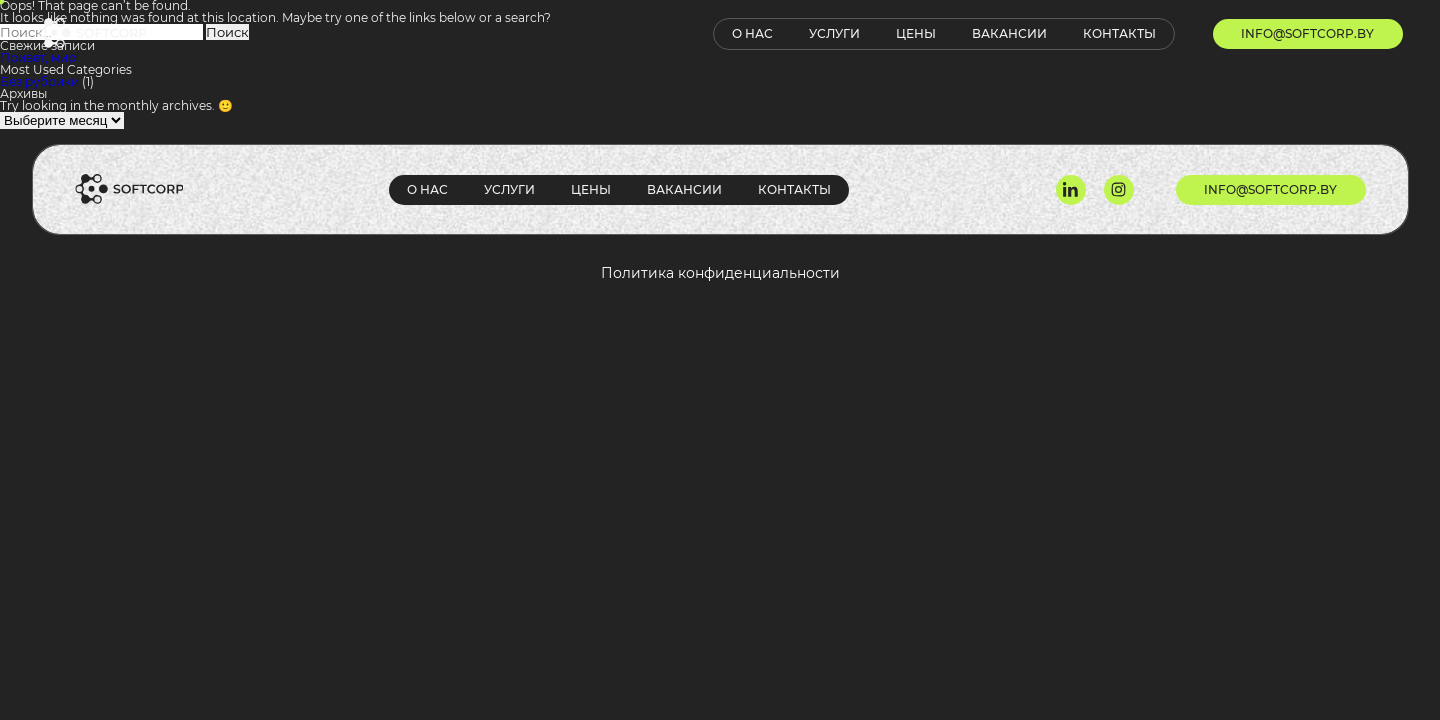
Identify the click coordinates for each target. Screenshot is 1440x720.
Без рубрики (39, 81)
